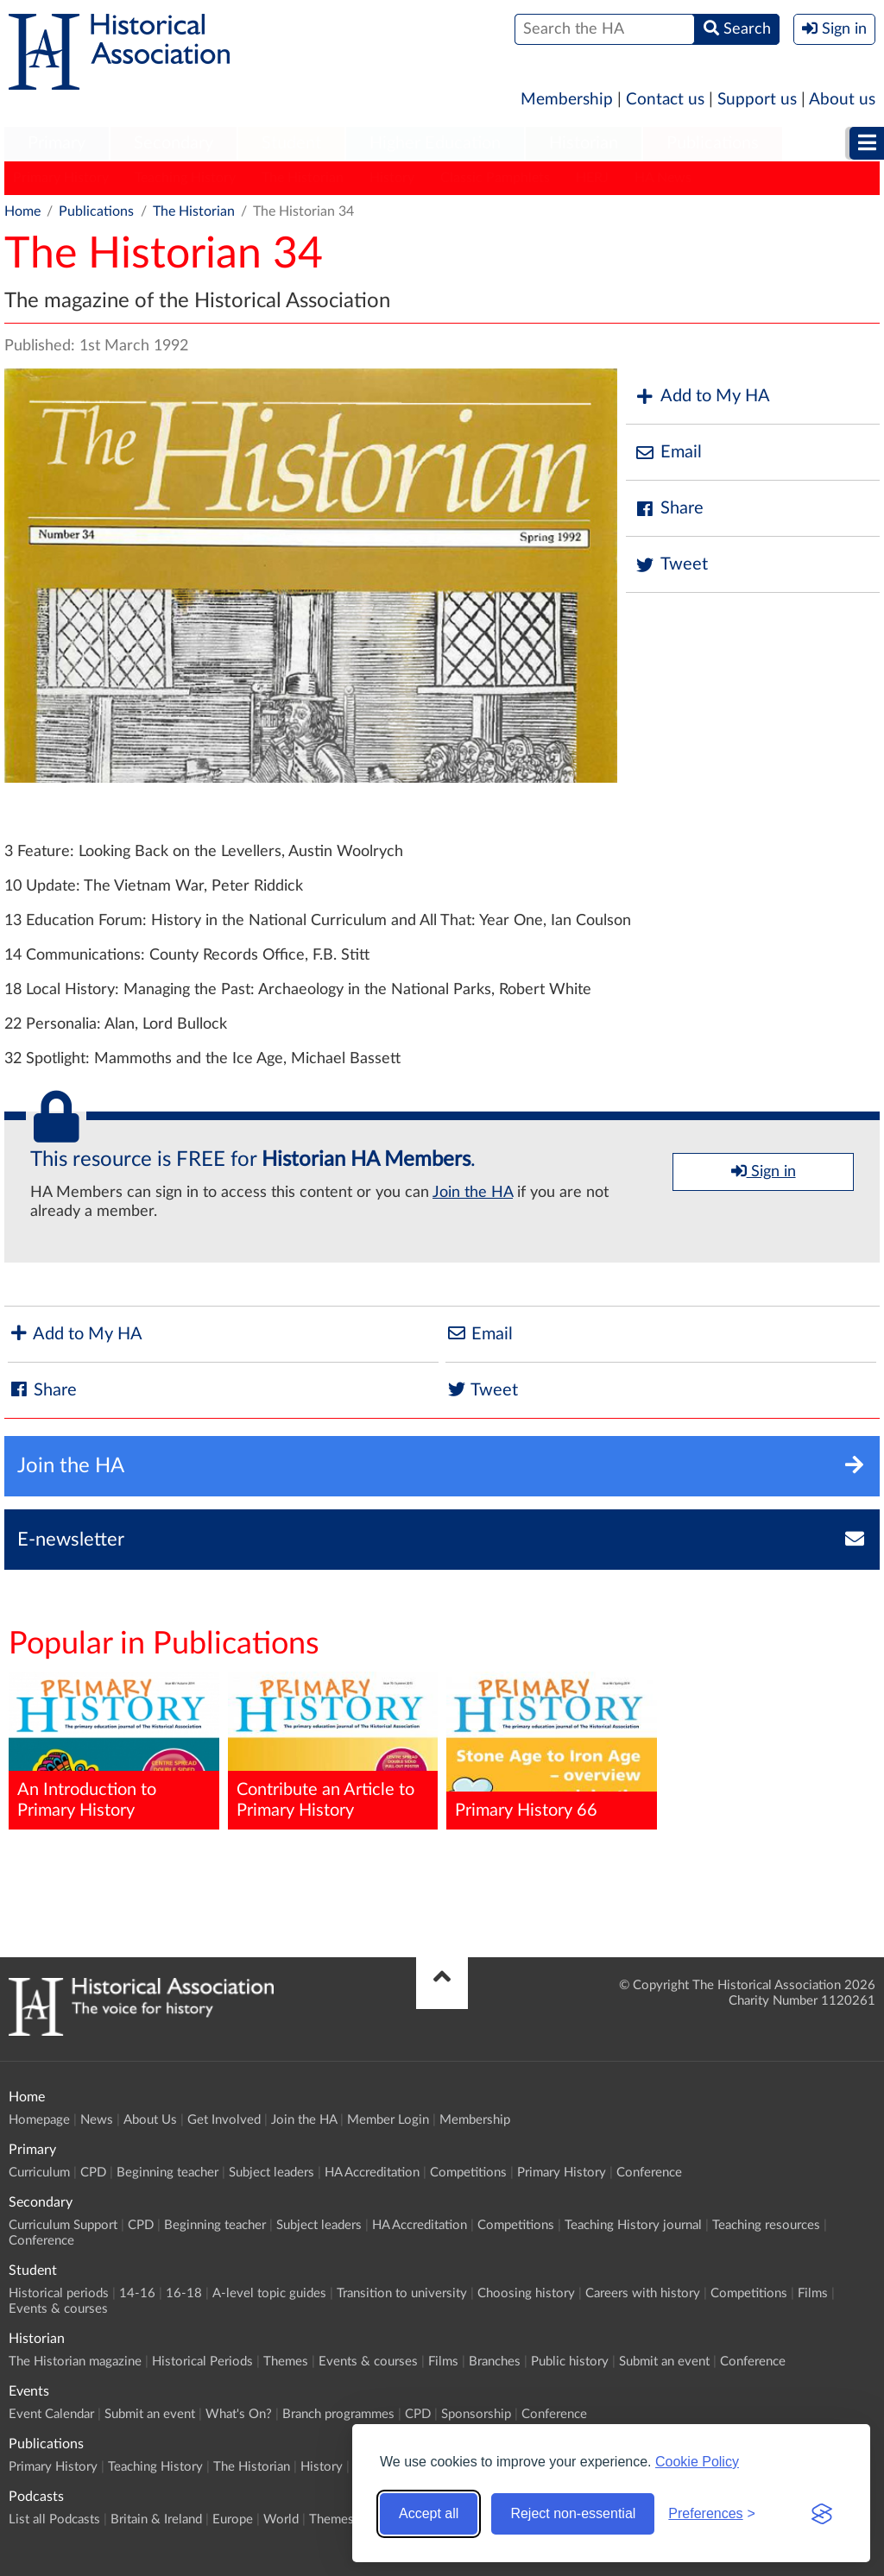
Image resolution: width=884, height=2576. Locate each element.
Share (669, 509)
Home (22, 211)
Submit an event (664, 2361)
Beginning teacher (167, 2172)
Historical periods (59, 2293)
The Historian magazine (75, 2361)
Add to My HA (702, 396)
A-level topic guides (269, 2293)
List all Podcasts (54, 2519)
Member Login (388, 2119)
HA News (663, 178)
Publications (712, 143)
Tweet (671, 565)
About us (842, 99)
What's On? (238, 2414)
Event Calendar (51, 2414)
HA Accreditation (372, 2172)
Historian (583, 143)
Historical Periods (202, 2361)
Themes (285, 2361)
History (391, 178)
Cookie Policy (697, 2461)
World (281, 2519)
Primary (56, 143)
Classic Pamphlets (495, 178)
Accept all (428, 2513)
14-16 (137, 2293)
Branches (495, 2361)
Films (813, 2293)
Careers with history (642, 2293)
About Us (150, 2119)
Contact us (665, 99)
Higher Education (435, 143)
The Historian (303, 178)
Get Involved (224, 2119)
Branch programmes (338, 2414)
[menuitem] (56, 144)
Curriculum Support (63, 2225)
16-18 (184, 2293)
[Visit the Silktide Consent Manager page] (822, 2514)
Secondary (173, 143)
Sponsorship (476, 2414)
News (96, 2119)
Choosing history (526, 2293)
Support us (757, 99)
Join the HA (473, 1192)
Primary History (61, 178)
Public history (570, 2361)
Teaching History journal (633, 2225)
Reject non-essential (572, 2513)
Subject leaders (271, 2172)
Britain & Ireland (156, 2519)
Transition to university (402, 2293)
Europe (232, 2519)
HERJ (592, 178)
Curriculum (39, 2172)
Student (291, 143)
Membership (567, 99)
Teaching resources (766, 2225)
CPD (93, 2172)
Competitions (468, 2172)
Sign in (763, 1171)
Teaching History (185, 178)
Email (668, 453)
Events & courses (58, 2308)
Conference (649, 2172)
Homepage (39, 2119)
